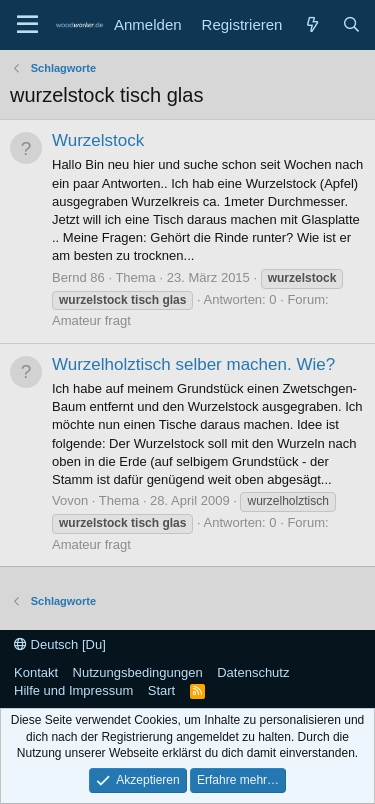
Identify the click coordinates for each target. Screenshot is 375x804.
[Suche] (351, 24)
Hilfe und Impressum (73, 690)
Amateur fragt (91, 320)
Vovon (70, 500)
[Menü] (27, 25)
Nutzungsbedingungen (138, 672)
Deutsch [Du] (60, 644)
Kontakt (36, 672)
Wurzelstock (98, 140)
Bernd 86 (78, 277)
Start (161, 690)
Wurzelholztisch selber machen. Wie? (193, 364)
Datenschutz (253, 672)
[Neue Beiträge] (311, 24)
